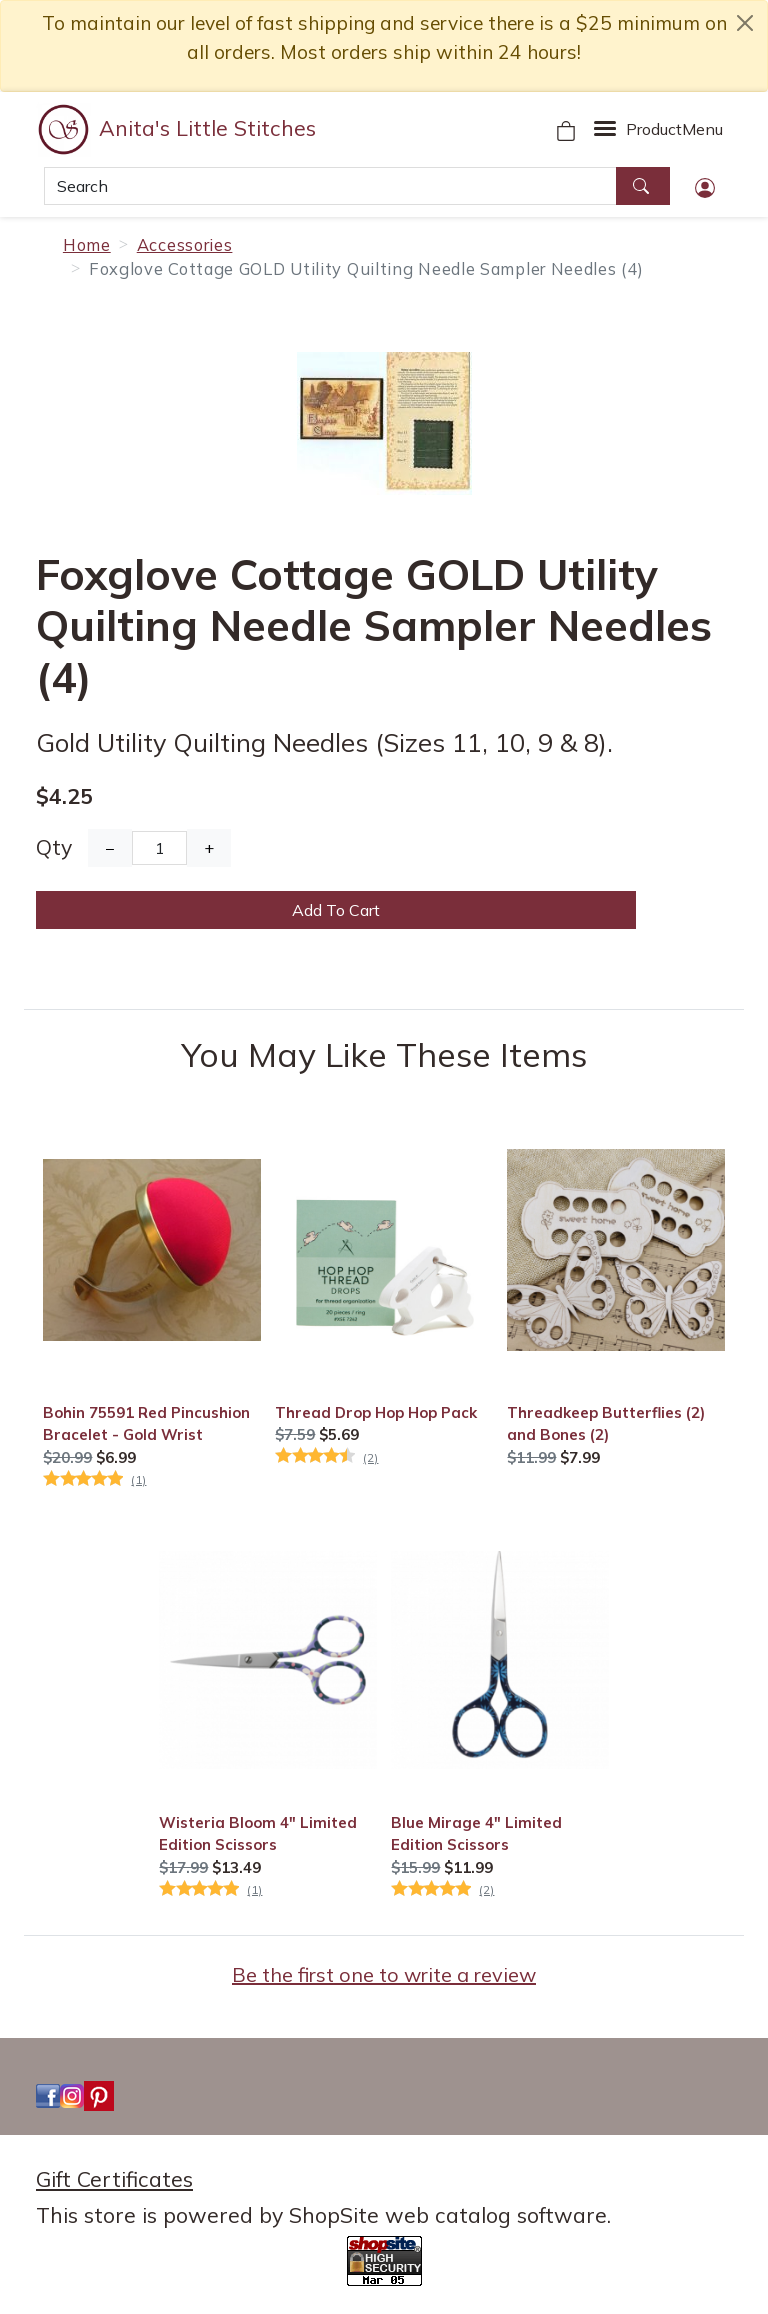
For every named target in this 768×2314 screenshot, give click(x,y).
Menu (674, 129)
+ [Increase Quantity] (209, 848)
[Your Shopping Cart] (566, 129)
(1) (138, 1479)
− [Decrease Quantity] (110, 848)
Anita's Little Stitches (207, 128)
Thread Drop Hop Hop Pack (376, 1412)
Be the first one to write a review (384, 1974)
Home (87, 244)
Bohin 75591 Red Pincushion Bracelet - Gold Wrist (146, 1423)
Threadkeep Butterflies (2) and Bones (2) (606, 1423)
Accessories (185, 244)
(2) (370, 1457)
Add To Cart (336, 910)
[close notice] (745, 23)
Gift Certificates (114, 2179)
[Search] (330, 186)
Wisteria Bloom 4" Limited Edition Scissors (258, 1833)
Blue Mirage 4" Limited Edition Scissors (476, 1833)
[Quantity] (159, 848)
